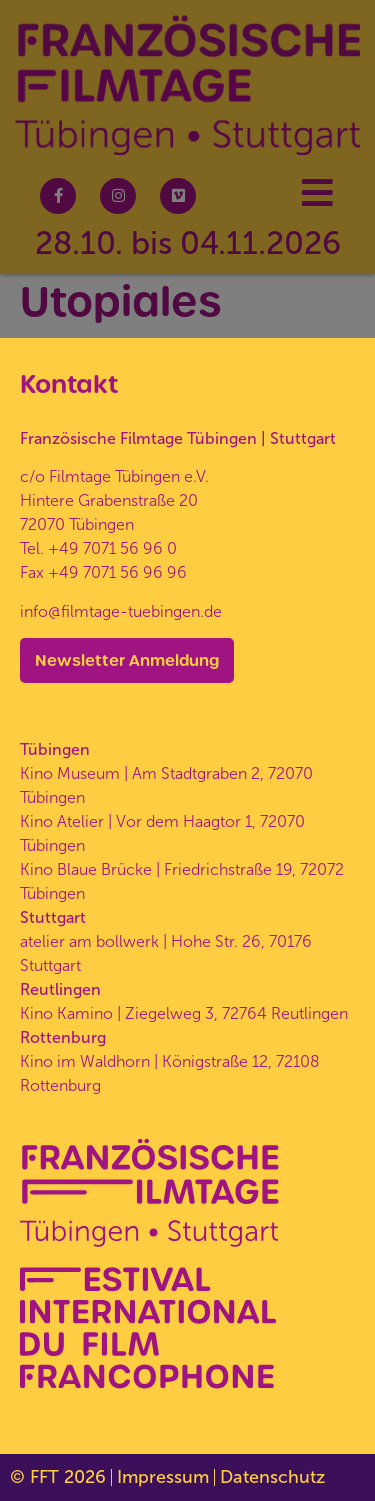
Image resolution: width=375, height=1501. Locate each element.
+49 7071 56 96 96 (117, 572)
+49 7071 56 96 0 (112, 548)
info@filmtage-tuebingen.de (121, 611)
